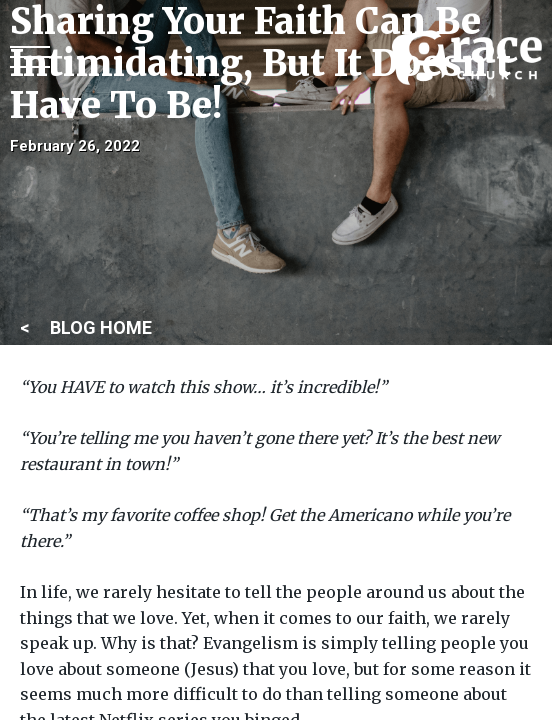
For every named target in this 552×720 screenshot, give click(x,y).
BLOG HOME (101, 327)
